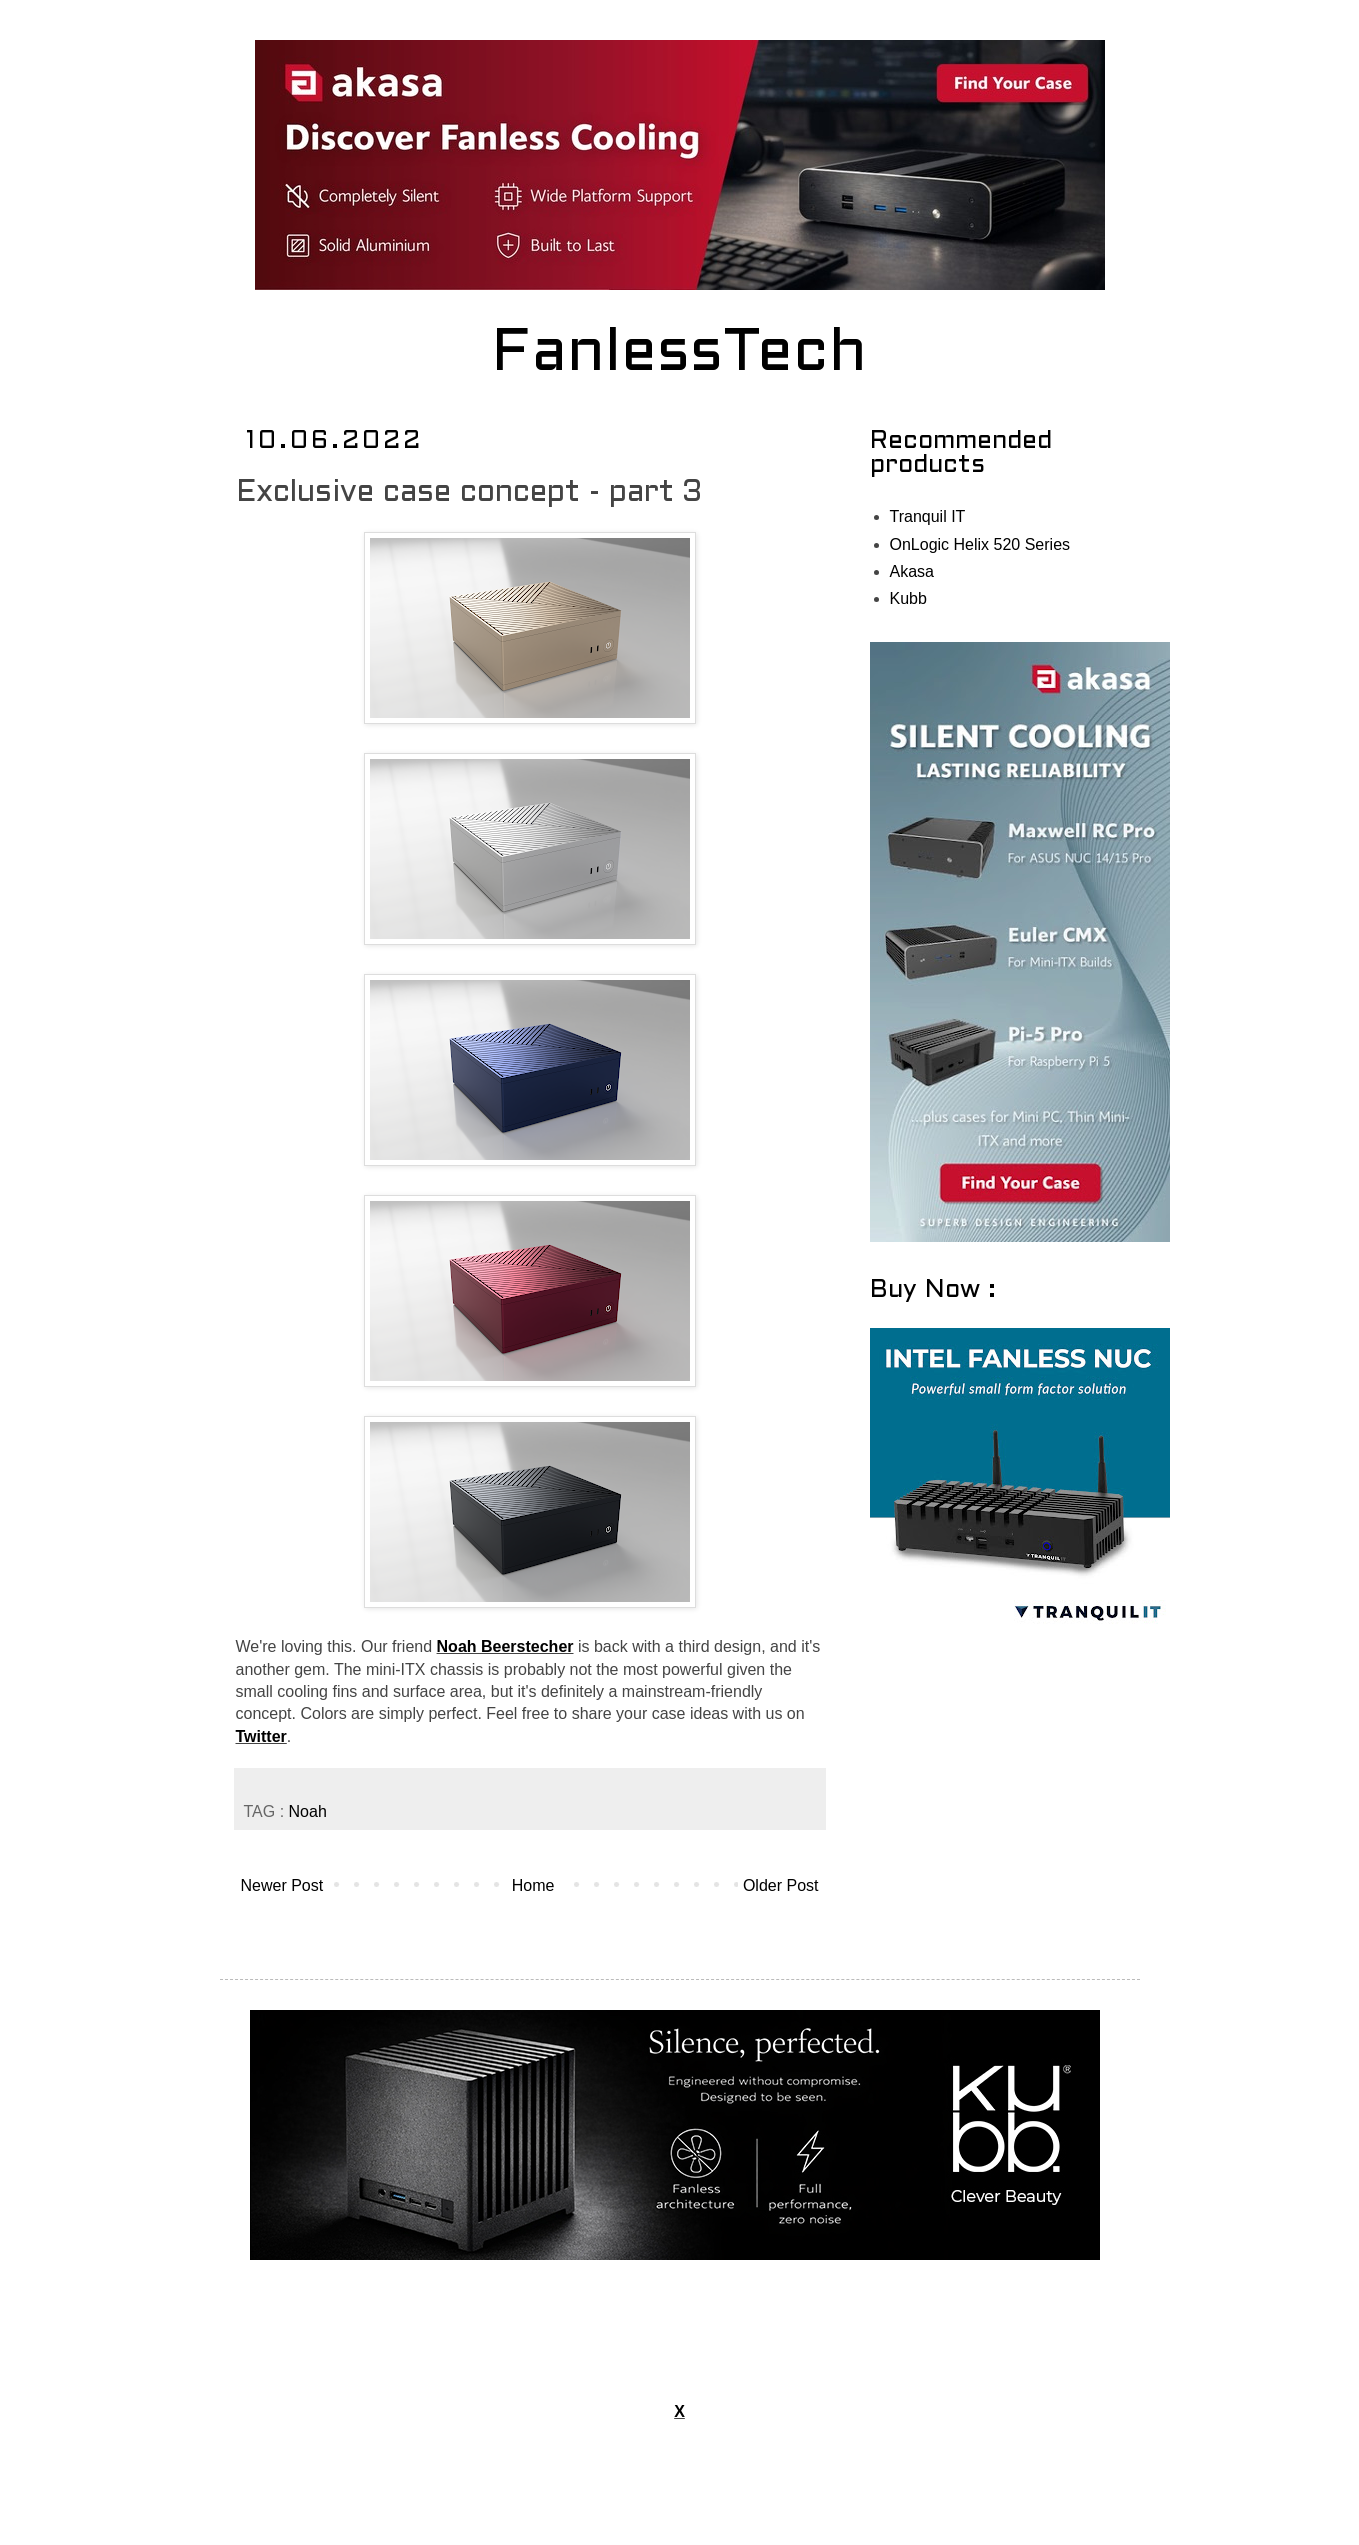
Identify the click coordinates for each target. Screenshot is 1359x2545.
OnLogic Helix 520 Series (980, 544)
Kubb (908, 598)
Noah (308, 1811)
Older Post (781, 1885)
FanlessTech (679, 355)
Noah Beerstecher (505, 1646)
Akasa (912, 571)
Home (533, 1885)
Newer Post (282, 1885)
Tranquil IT (928, 516)
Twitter (261, 1736)
